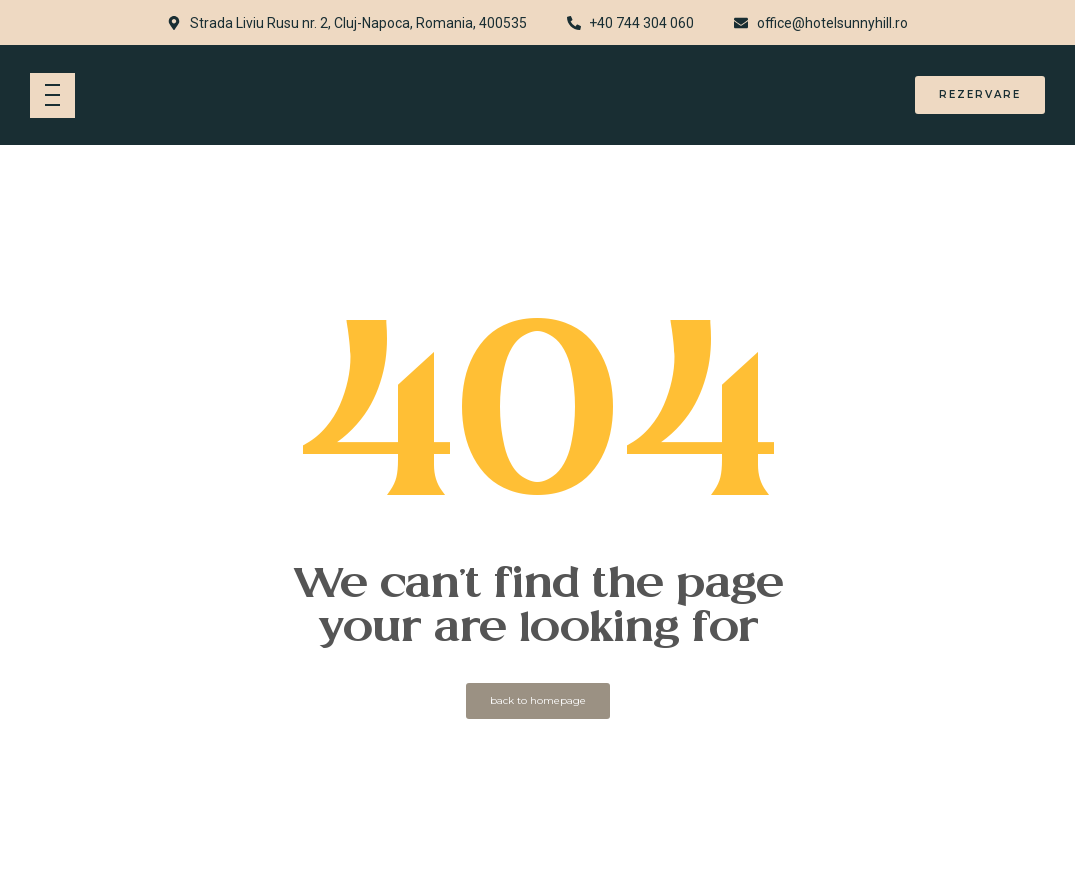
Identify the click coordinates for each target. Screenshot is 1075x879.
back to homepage (538, 700)
